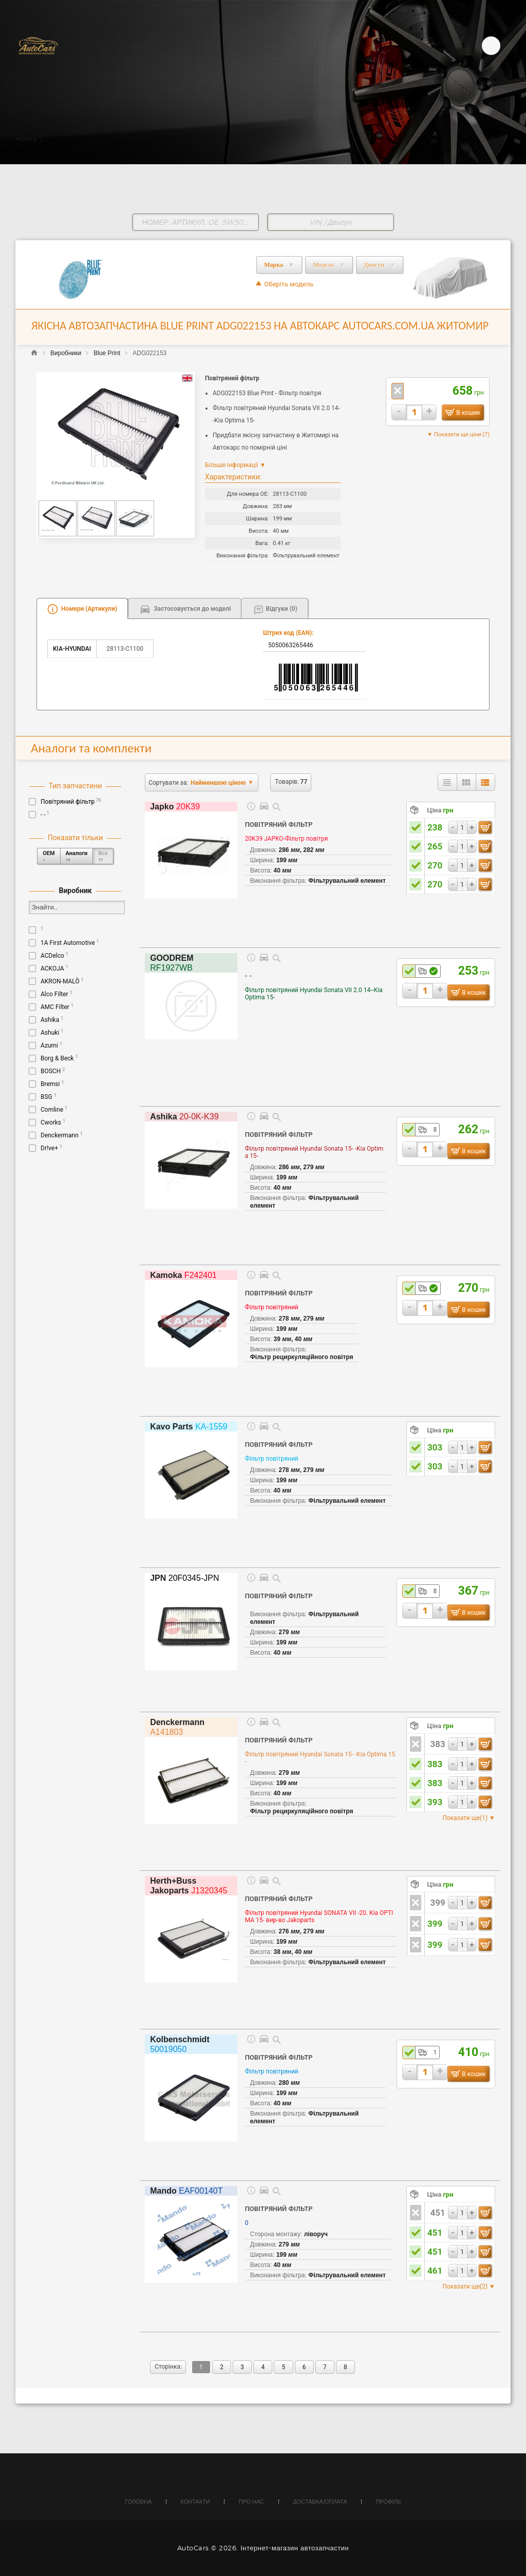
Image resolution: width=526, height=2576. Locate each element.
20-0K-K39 (184, 1116)
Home (26, 138)
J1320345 (188, 1885)
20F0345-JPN (184, 1578)
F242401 (183, 1275)
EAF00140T (186, 2190)
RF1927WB (171, 963)
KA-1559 (188, 1426)
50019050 (180, 2044)
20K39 (175, 806)
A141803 (177, 1727)
